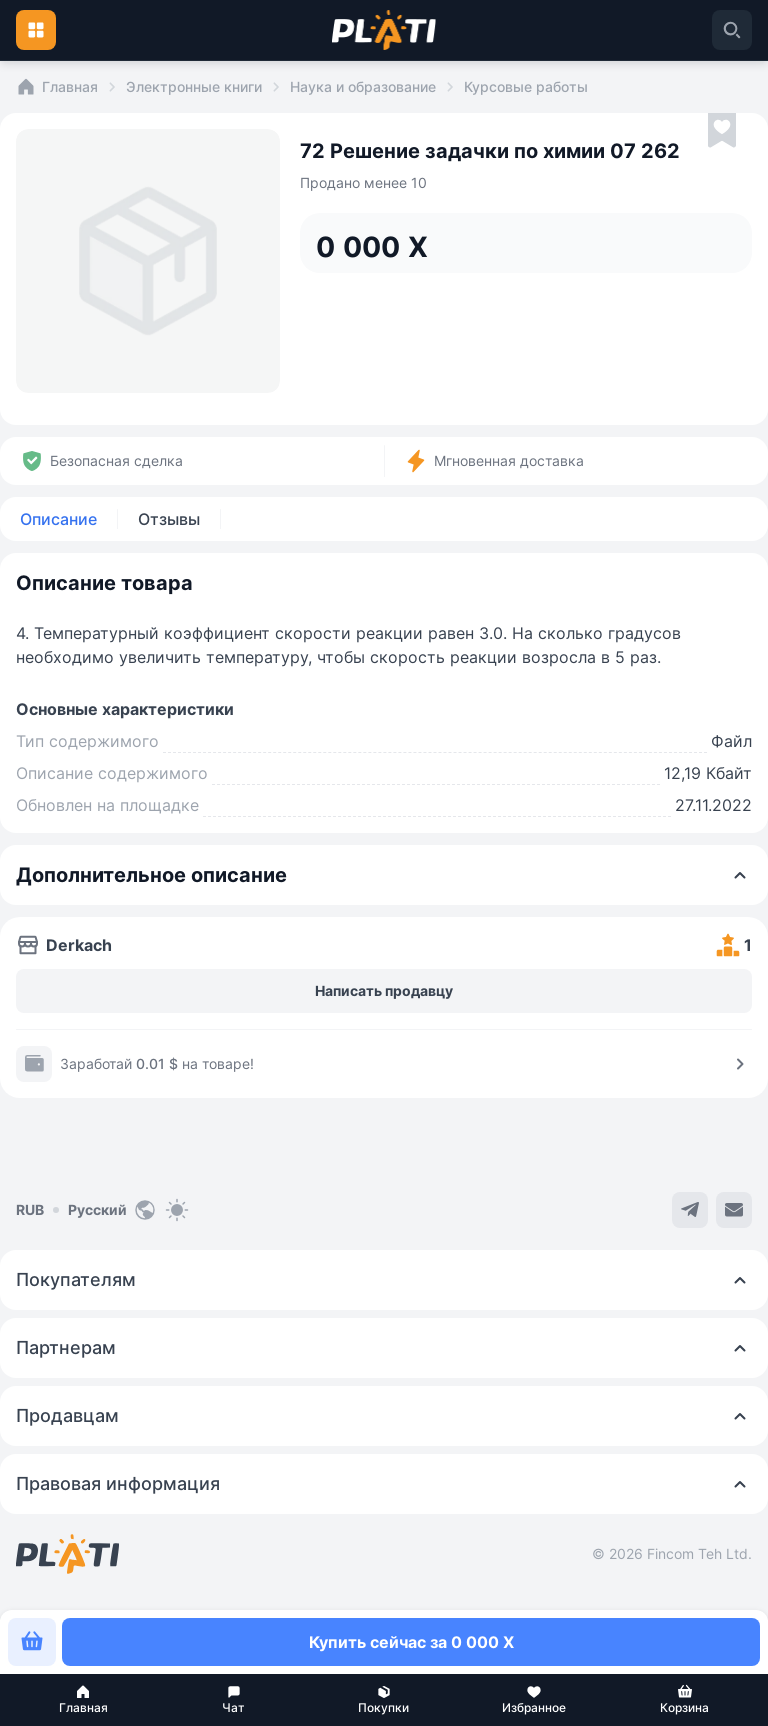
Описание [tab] (58, 519)
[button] (83, 1700)
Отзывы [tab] (169, 519)
